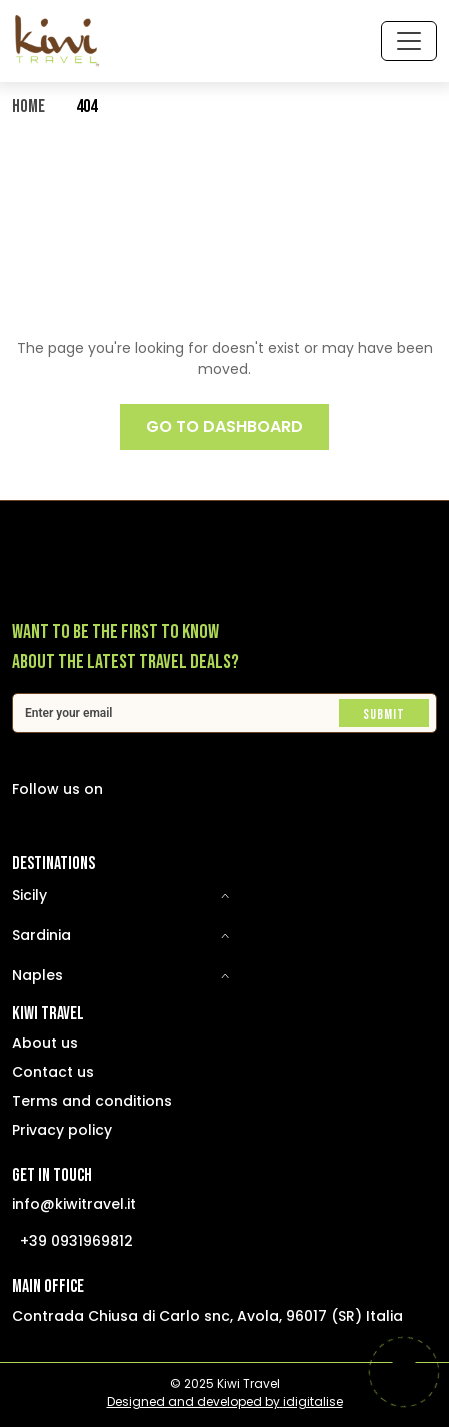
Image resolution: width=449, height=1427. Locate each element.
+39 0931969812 (76, 1241)
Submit (384, 714)
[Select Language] (249, 40)
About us (45, 1043)
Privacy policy (62, 1130)
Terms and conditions (92, 1101)
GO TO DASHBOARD (224, 426)
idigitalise (313, 1401)
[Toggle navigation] (409, 41)
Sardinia (41, 935)
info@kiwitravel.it (74, 1204)
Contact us (53, 1072)
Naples (37, 975)
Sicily (29, 895)
